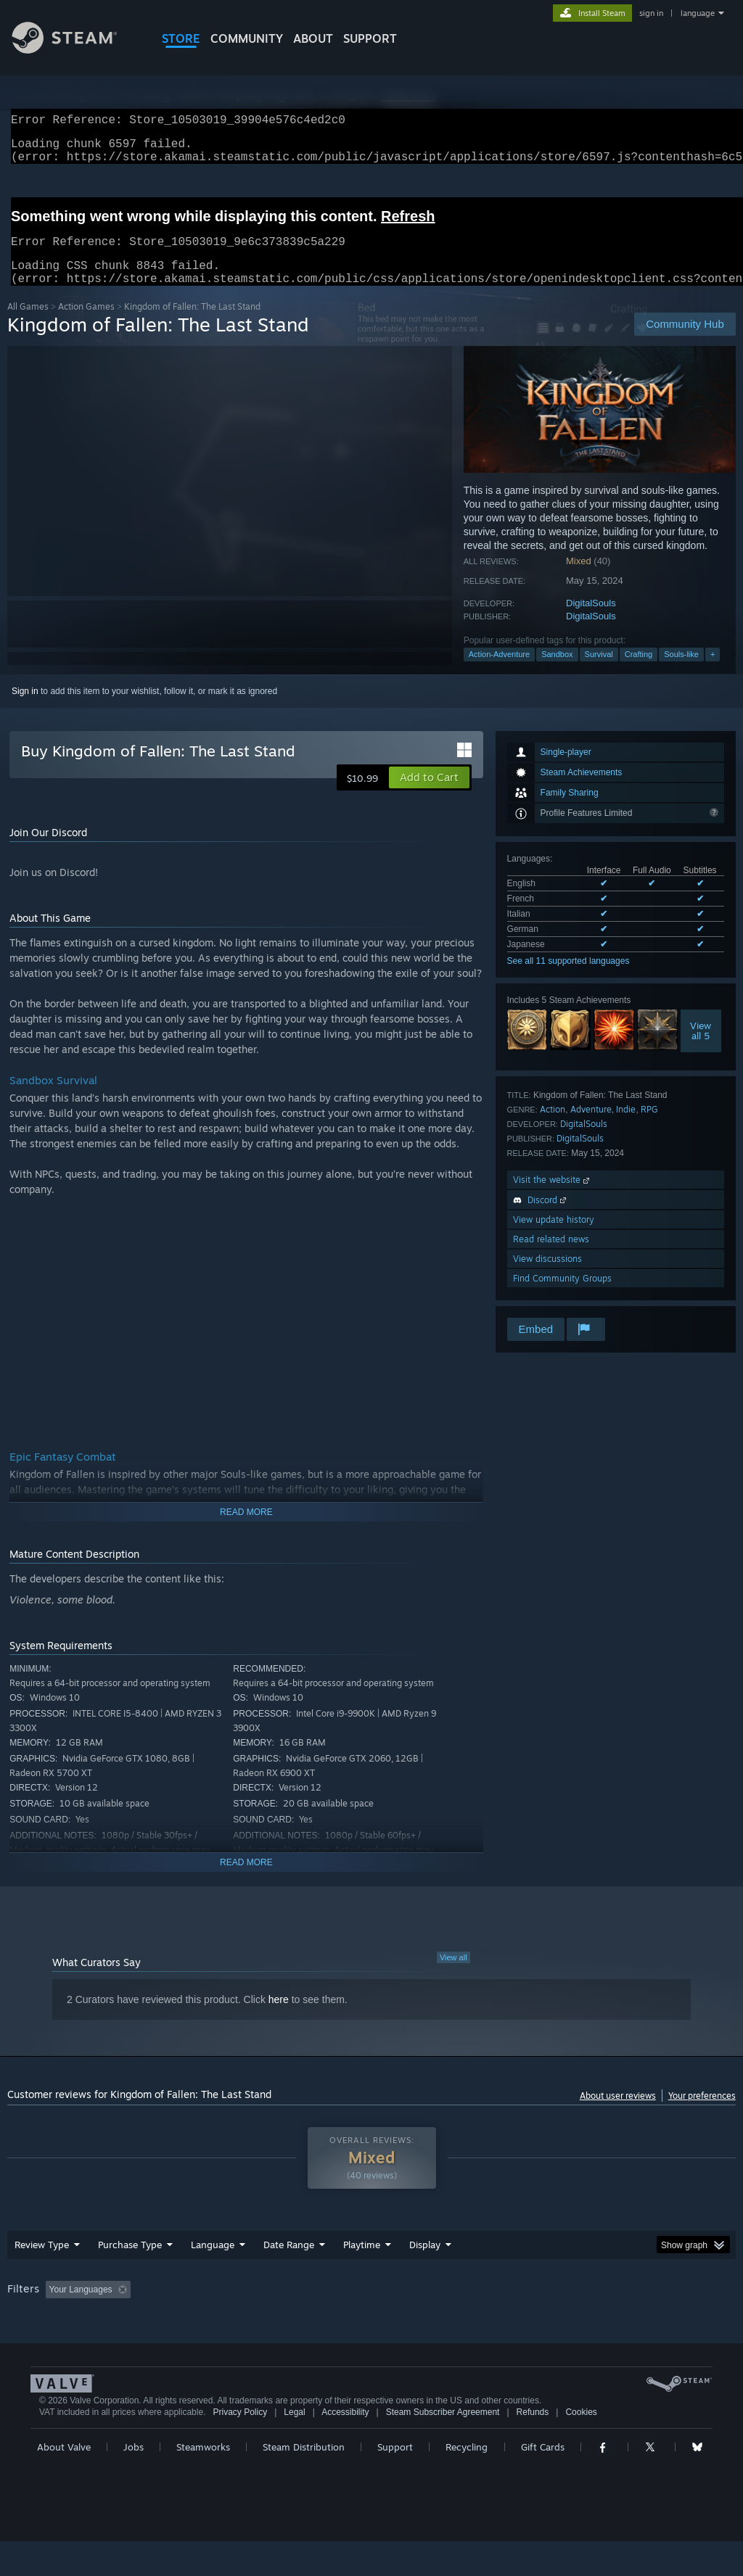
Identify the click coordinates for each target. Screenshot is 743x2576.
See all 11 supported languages (568, 978)
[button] (429, 794)
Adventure (591, 1126)
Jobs (133, 2482)
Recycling (467, 2482)
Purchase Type (130, 2262)
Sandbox (556, 671)
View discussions (547, 1276)
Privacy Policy (240, 2447)
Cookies (580, 2447)
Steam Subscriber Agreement (443, 2447)
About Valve (64, 2482)
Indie (626, 1126)
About (313, 38)
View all (453, 1974)
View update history (553, 1236)
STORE (181, 38)
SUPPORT (370, 38)
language (698, 13)
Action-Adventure (499, 671)
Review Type (42, 2262)
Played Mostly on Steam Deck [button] (443, 2307)
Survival (599, 671)
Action (552, 1126)
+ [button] (712, 671)
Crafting (639, 671)
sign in (651, 13)
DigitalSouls (591, 620)
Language (212, 2262)
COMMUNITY (246, 38)
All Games (28, 323)
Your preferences (702, 2113)
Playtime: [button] (339, 2307)
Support (395, 2482)
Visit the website (552, 1197)
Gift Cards (543, 2482)
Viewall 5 (700, 1048)
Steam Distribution (304, 2482)
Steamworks (203, 2482)
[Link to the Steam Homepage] (75, 50)
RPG (649, 1126)
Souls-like (681, 671)
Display (424, 2262)
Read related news (551, 1256)
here (278, 2017)
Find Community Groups (562, 1295)
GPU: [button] (688, 2307)
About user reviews (618, 2113)
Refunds (533, 2447)
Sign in (25, 708)
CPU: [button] (639, 2307)
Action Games (86, 323)
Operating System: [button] (565, 2307)
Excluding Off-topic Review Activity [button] (227, 2307)
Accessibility (345, 2447)
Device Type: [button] (36, 2326)
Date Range (288, 2262)
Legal (294, 2447)
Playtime (361, 2262)
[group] (371, 2316)
